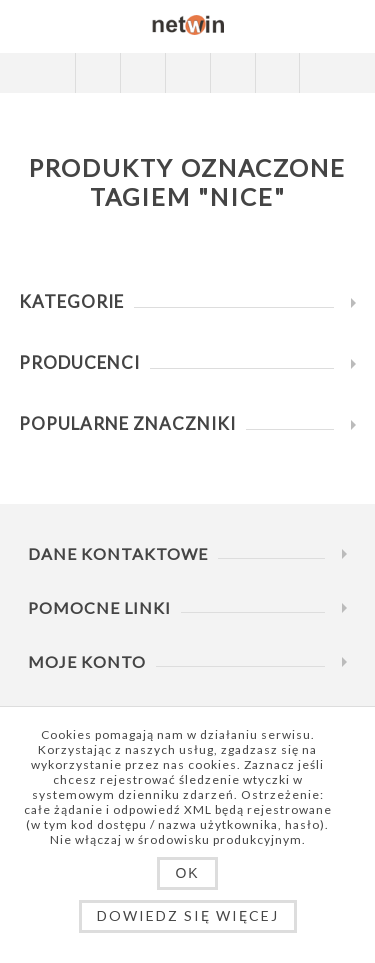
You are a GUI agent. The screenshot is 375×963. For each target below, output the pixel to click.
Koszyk (232, 73)
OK (187, 873)
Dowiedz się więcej (188, 915)
